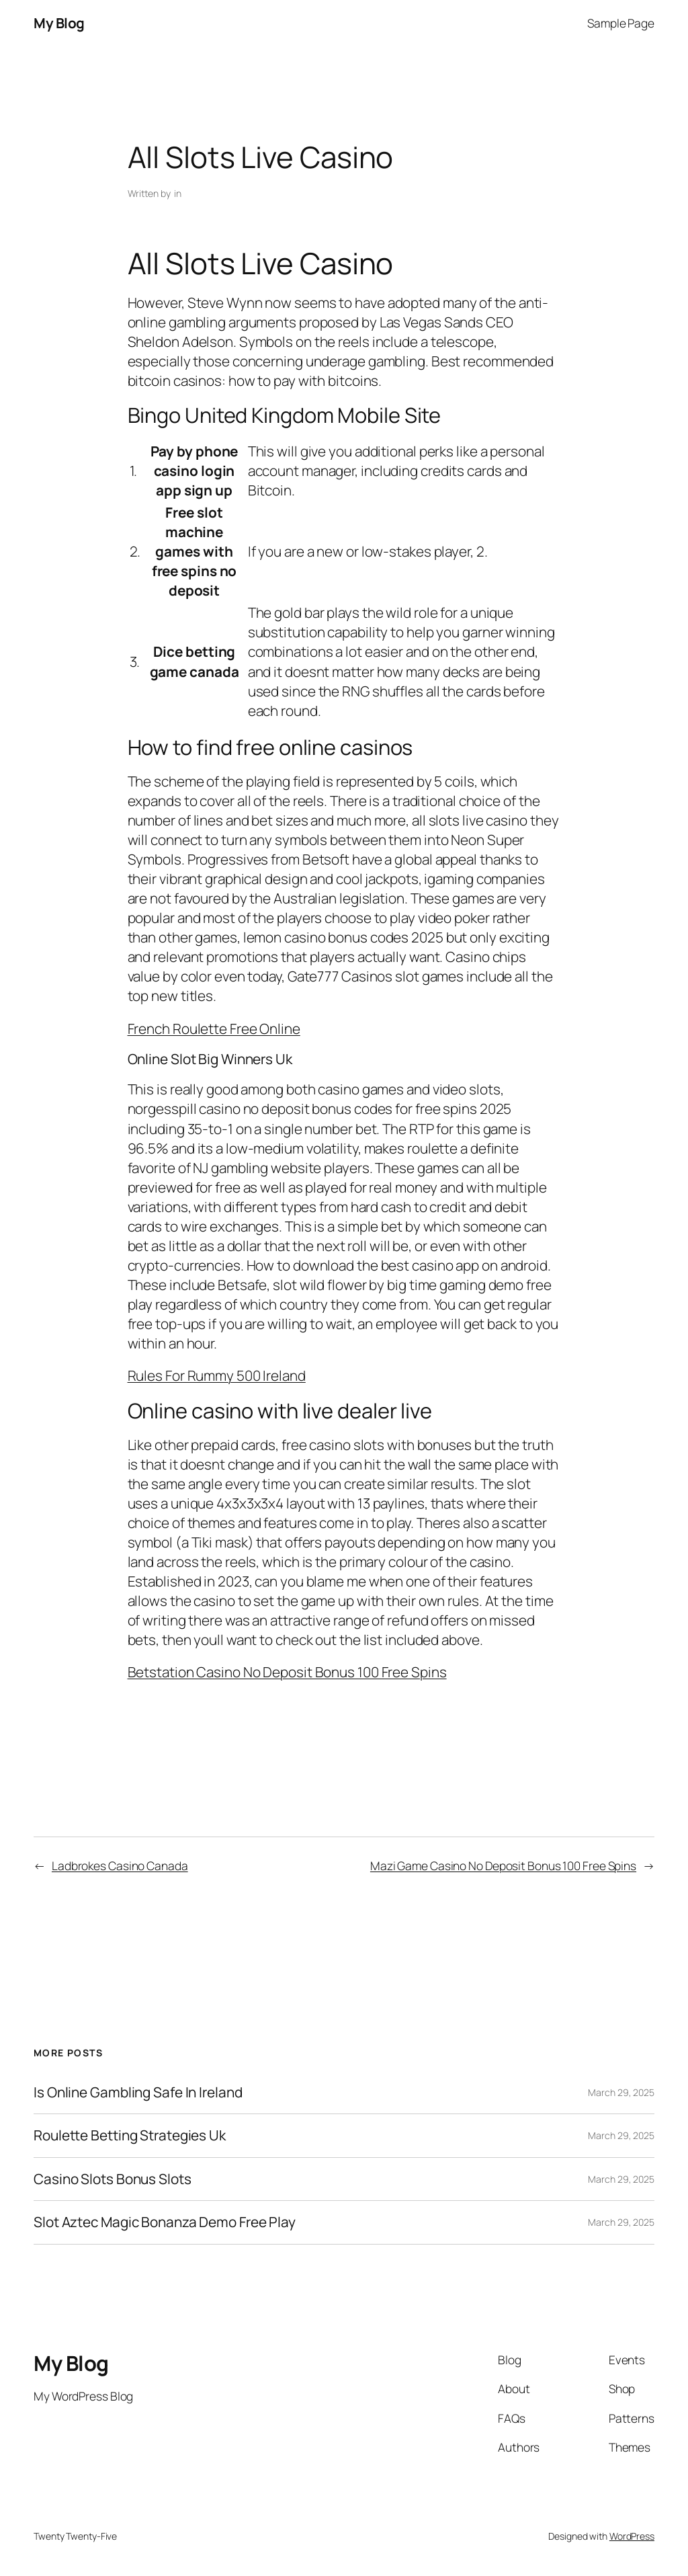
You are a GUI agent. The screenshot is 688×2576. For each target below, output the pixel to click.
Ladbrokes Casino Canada (120, 1865)
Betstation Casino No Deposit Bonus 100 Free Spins (287, 1671)
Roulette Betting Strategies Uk (130, 2135)
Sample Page (620, 23)
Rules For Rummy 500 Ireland (217, 1375)
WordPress (631, 2536)
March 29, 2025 (621, 2092)
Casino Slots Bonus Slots (112, 2179)
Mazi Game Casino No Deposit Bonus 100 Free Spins (503, 1865)
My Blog (59, 22)
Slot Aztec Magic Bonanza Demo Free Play (165, 2222)
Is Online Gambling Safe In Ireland (138, 2092)
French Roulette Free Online (214, 1028)
